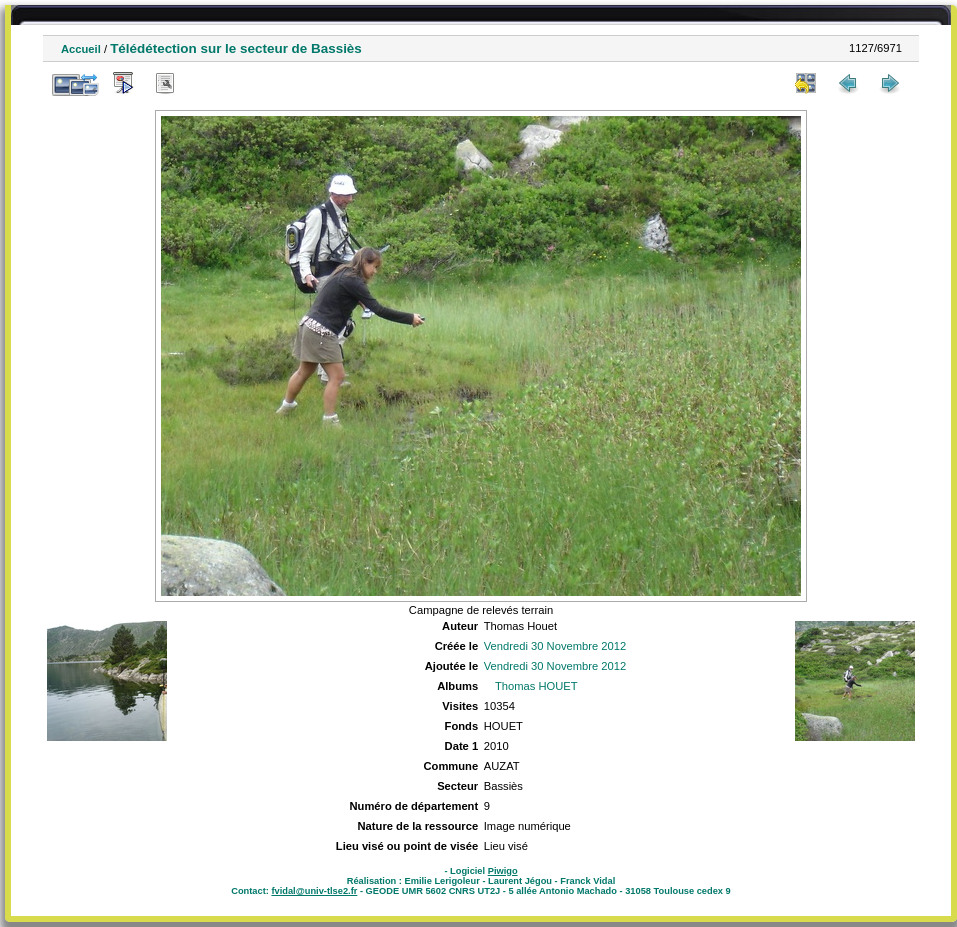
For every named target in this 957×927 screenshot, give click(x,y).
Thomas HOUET (536, 686)
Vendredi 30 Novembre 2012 (555, 646)
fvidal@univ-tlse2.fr (314, 891)
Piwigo (503, 871)
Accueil (81, 49)
